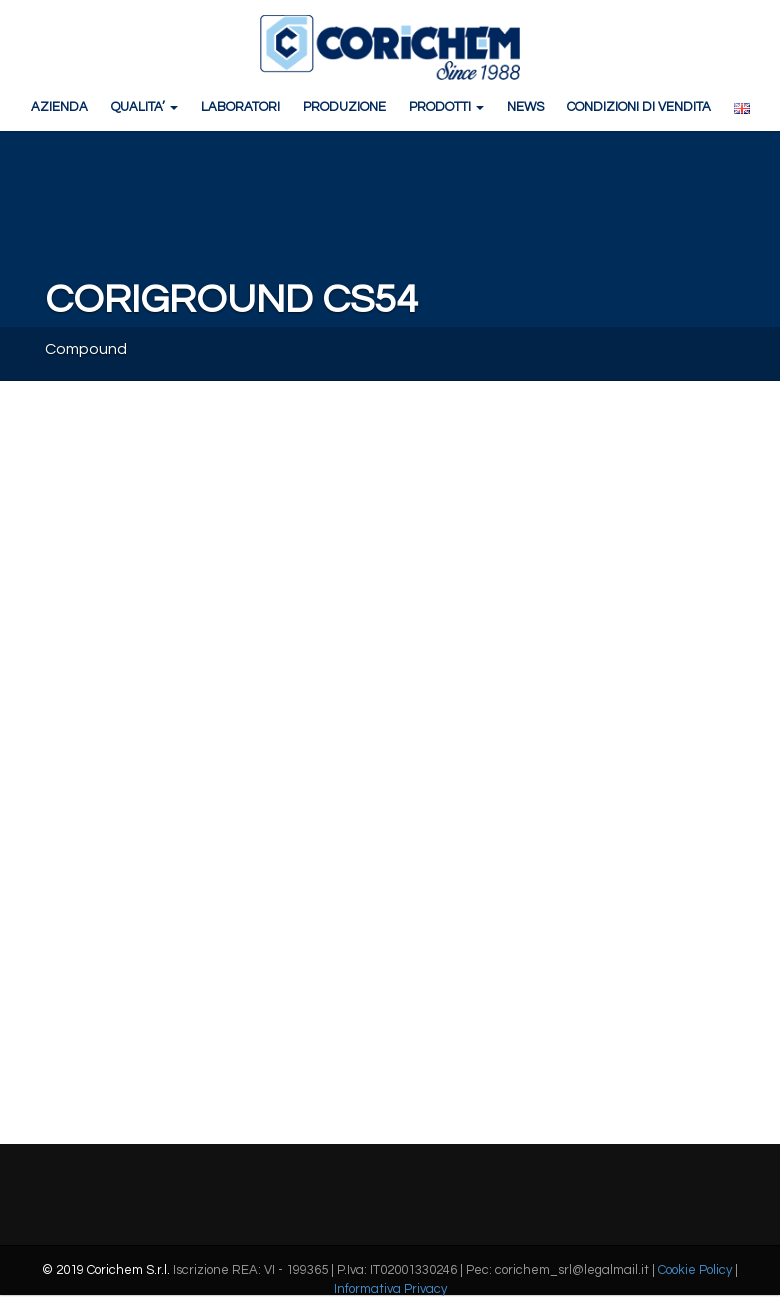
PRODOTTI (446, 107)
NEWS (525, 107)
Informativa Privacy (390, 1289)
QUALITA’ (144, 107)
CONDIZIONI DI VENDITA (639, 107)
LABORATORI (240, 107)
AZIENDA (59, 107)
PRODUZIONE (344, 107)
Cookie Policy (695, 1270)
